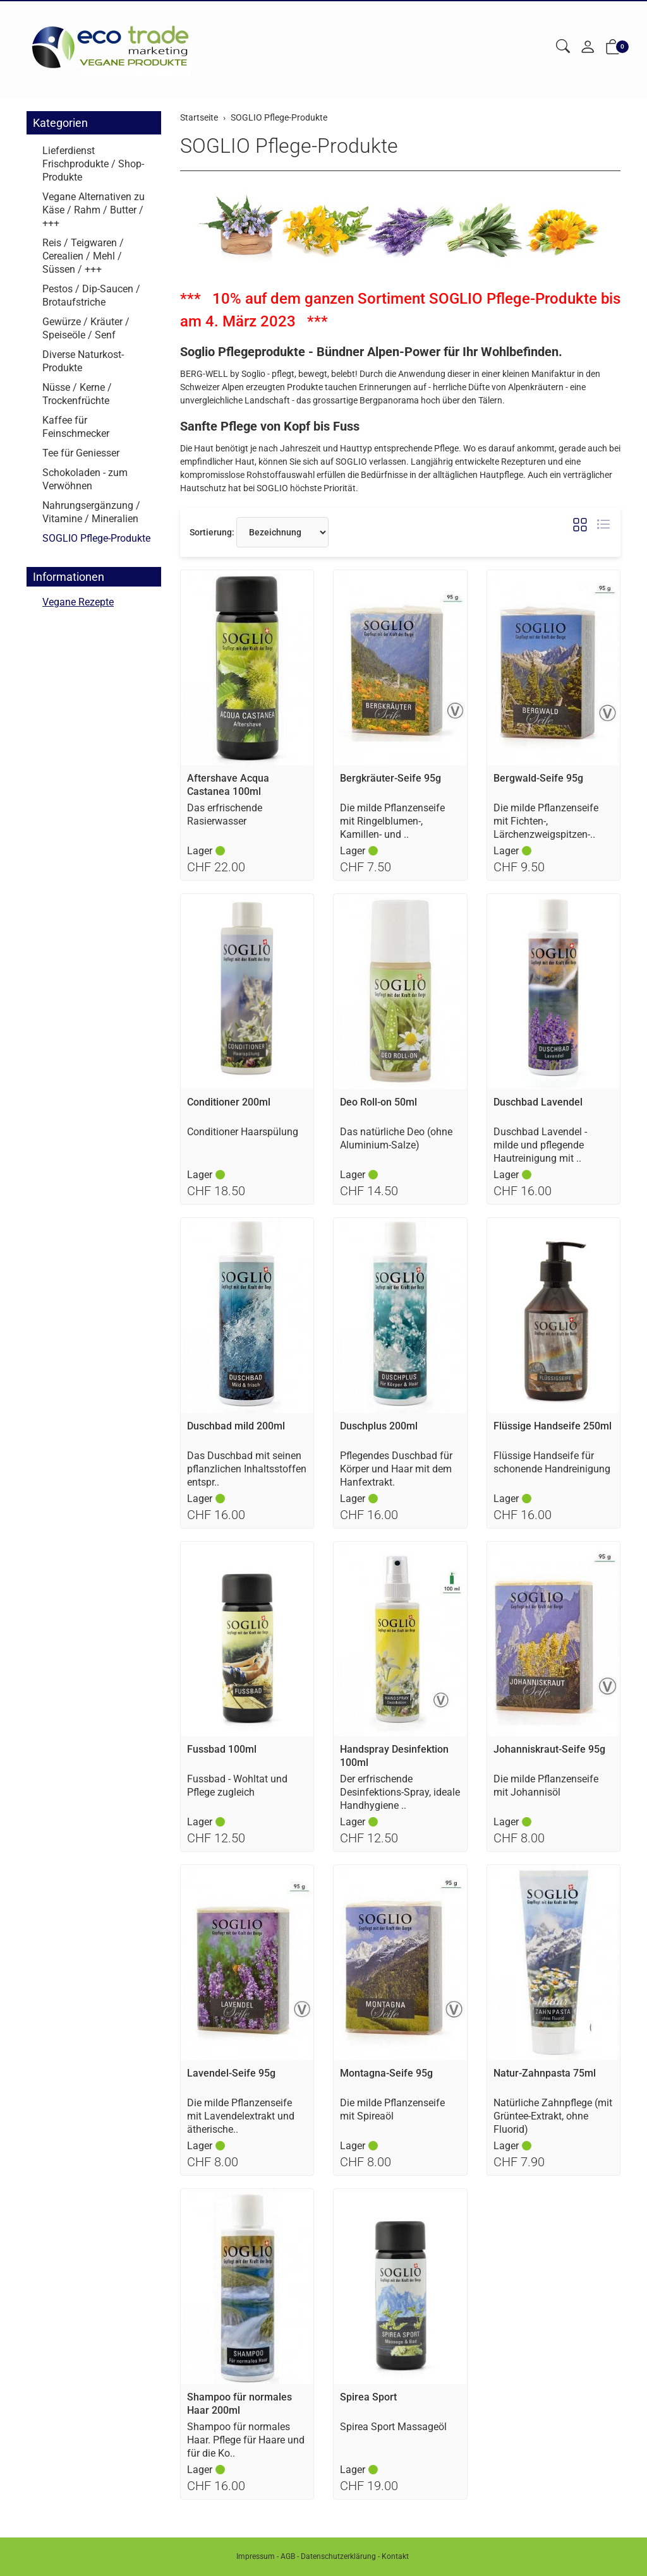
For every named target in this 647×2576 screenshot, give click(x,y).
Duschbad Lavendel (538, 1102)
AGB (288, 2556)
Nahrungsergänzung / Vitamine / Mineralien (91, 512)
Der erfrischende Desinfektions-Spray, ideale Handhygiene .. (400, 1792)
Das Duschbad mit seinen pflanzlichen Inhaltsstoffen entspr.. (246, 1469)
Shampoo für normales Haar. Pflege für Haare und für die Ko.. (246, 2440)
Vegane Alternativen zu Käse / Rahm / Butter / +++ (93, 210)
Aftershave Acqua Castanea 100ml (228, 784)
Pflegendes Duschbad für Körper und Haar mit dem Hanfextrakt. (396, 1469)
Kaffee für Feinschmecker (75, 426)
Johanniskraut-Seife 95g (549, 1749)
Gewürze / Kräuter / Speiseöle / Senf (86, 328)
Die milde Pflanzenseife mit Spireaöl (392, 2109)
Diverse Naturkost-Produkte (83, 361)
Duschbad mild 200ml (236, 1426)
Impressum (255, 2556)
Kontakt (395, 2556)
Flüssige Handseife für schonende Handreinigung (551, 1462)
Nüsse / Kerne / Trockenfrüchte (77, 394)
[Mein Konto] (587, 48)
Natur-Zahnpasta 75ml (544, 2073)
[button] (563, 47)
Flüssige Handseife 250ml (552, 1426)
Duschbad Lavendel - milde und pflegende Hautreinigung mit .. (540, 1145)
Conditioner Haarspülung (242, 1132)
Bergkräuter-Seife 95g (390, 778)
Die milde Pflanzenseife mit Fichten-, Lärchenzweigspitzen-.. (545, 821)
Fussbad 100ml (222, 1749)
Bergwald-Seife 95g (538, 778)
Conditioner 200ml (228, 1102)
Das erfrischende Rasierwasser (224, 814)
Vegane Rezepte (78, 603)
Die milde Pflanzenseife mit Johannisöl (545, 1785)
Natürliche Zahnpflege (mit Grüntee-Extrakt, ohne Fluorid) (552, 2116)
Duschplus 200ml (379, 1426)
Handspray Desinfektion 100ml (394, 1755)
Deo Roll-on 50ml (378, 1102)
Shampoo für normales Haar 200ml (239, 2403)
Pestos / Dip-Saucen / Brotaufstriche (91, 295)
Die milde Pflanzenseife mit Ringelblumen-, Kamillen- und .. (392, 821)
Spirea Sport (368, 2397)
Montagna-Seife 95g (386, 2073)
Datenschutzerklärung (338, 2556)
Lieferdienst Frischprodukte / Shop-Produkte (93, 164)
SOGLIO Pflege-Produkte (289, 146)
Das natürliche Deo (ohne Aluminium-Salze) (396, 1138)
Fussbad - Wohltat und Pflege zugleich (237, 1785)
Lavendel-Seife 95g (231, 2073)
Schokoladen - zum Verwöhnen (85, 479)
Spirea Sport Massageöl (393, 2427)
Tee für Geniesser (80, 453)
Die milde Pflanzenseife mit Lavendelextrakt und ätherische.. (240, 2116)
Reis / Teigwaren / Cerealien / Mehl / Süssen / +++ (83, 256)
